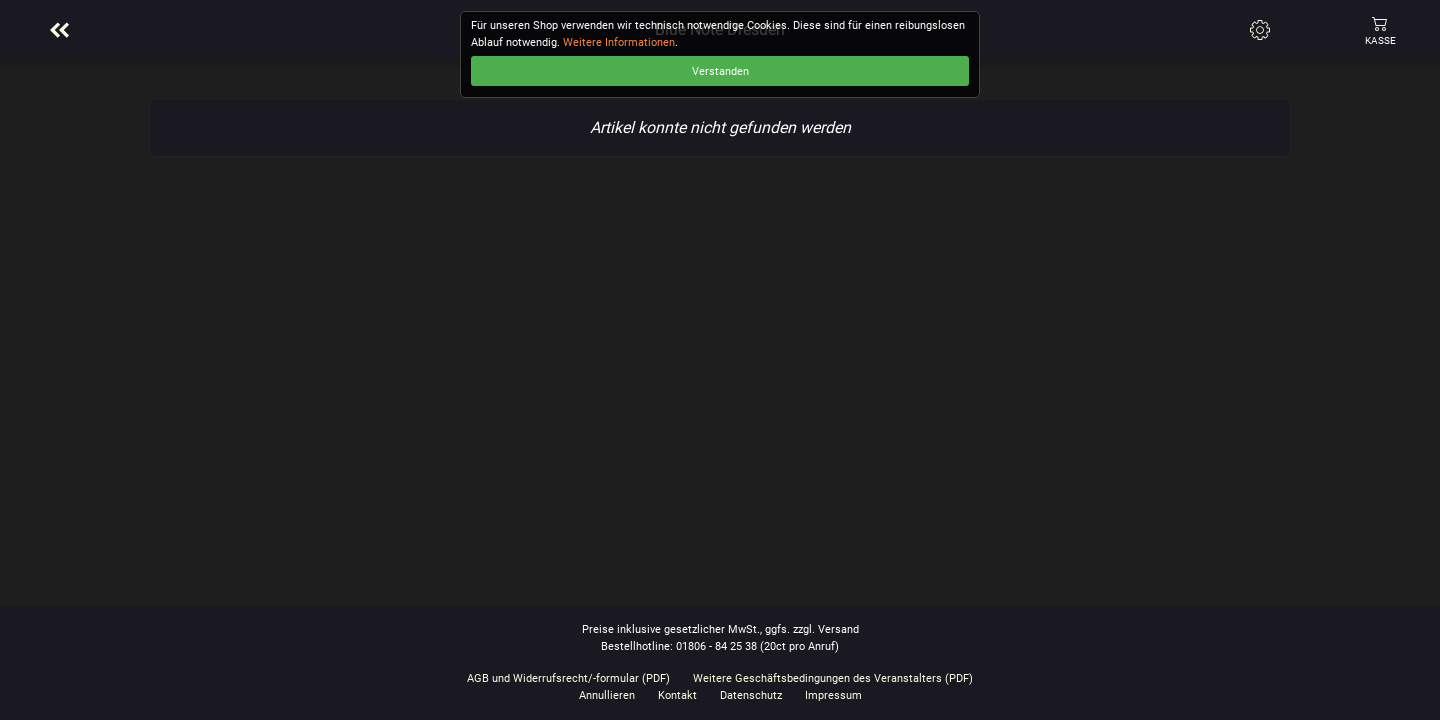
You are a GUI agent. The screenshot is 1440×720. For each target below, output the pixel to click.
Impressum (833, 695)
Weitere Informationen (619, 42)
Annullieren (607, 695)
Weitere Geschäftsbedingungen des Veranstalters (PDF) (833, 678)
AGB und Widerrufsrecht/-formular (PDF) (568, 678)
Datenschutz (751, 695)
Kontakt (677, 695)
